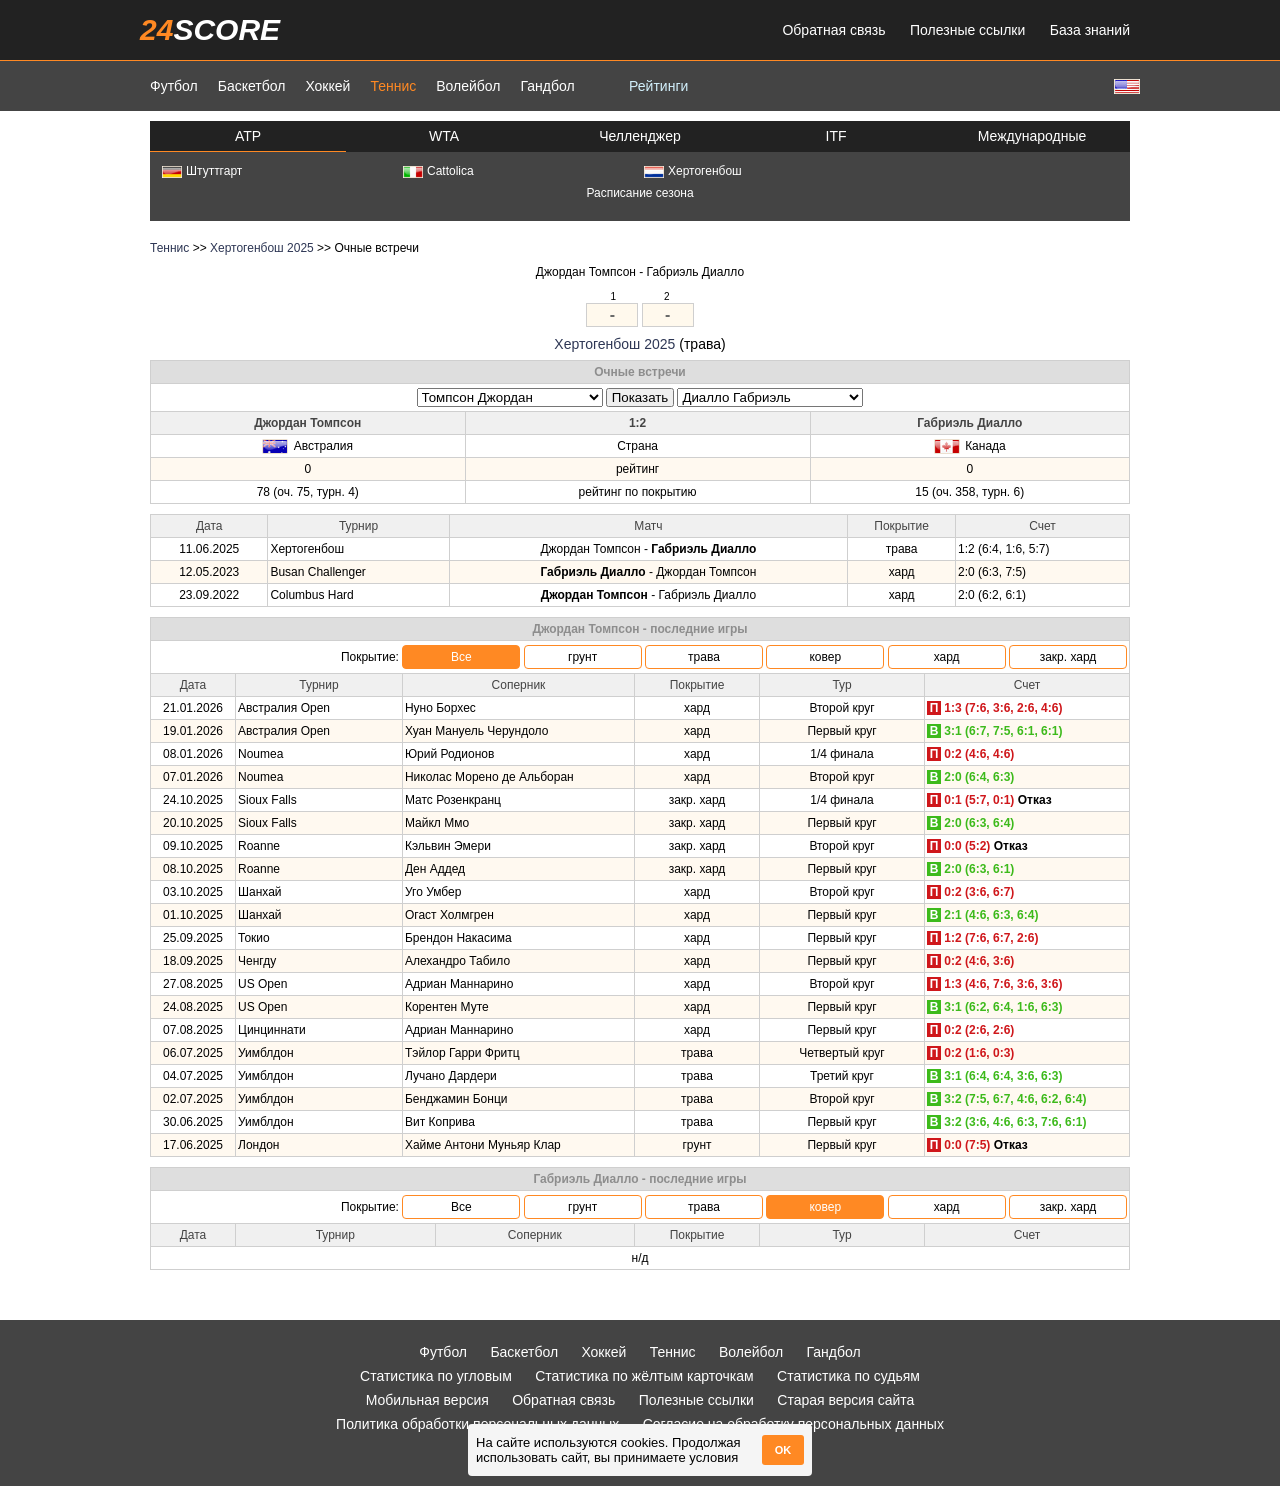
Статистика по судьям (848, 1376)
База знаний (1090, 30)
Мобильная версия (427, 1400)
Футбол (174, 86)
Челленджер (640, 136)
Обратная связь (833, 30)
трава (704, 657)
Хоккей (327, 86)
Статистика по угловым (436, 1376)
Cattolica (438, 171)
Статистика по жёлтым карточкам (644, 1376)
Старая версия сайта (845, 1400)
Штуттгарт (202, 171)
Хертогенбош (693, 171)
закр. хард (1068, 657)
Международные (1032, 136)
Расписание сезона (639, 193)
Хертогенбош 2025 (262, 248)
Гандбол (547, 86)
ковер (825, 657)
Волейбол (468, 86)
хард (947, 657)
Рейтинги (658, 86)
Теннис (393, 86)
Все (461, 657)
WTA (444, 136)
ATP (248, 136)
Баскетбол (252, 86)
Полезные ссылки (967, 30)
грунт (582, 657)
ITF (836, 136)
